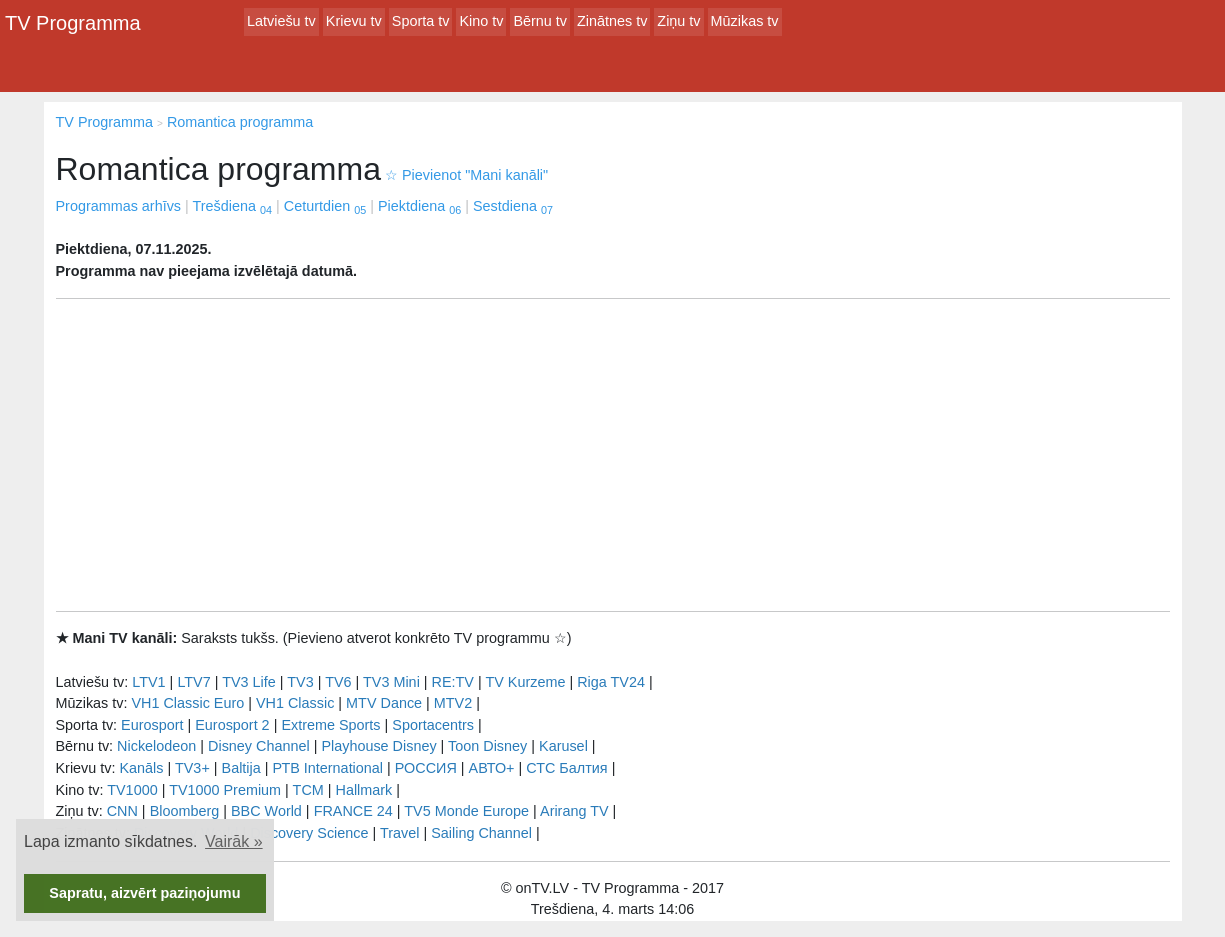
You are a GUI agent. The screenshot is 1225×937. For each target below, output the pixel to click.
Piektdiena (419, 206)
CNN (122, 811)
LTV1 (148, 682)
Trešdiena (232, 206)
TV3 (300, 682)
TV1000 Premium (225, 790)
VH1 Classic (295, 703)
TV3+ (192, 768)
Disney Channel (259, 746)
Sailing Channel (481, 833)
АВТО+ (492, 768)
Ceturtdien (325, 206)
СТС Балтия (566, 768)
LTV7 (193, 682)
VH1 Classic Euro (187, 703)
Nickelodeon (156, 746)
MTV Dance (384, 703)
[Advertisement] (613, 455)
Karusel (563, 746)
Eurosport (152, 725)
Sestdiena (513, 206)
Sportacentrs (433, 725)
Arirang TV (574, 811)
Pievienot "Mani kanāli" (466, 175)
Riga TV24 (611, 682)
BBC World (266, 811)
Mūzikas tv (745, 21)
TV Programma (73, 23)
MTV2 (453, 703)
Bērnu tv (540, 21)
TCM (308, 790)
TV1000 (132, 790)
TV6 (338, 682)
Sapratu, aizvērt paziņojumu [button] (144, 893)
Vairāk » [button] (234, 841)
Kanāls (141, 768)
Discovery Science (309, 833)
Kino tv (481, 21)
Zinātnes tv (612, 21)
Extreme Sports (330, 725)
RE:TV (453, 682)
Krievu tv (354, 21)
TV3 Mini (391, 682)
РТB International (327, 768)
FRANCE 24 (353, 811)
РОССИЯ (426, 768)
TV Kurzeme (525, 682)
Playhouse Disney (378, 746)
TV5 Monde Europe (466, 811)
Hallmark (364, 790)
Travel (399, 833)
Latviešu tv (281, 21)
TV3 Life (249, 682)
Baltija (241, 768)
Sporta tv (421, 21)
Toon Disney (487, 746)
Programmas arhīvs (119, 206)
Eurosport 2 (232, 725)
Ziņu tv (678, 21)
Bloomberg (185, 811)
